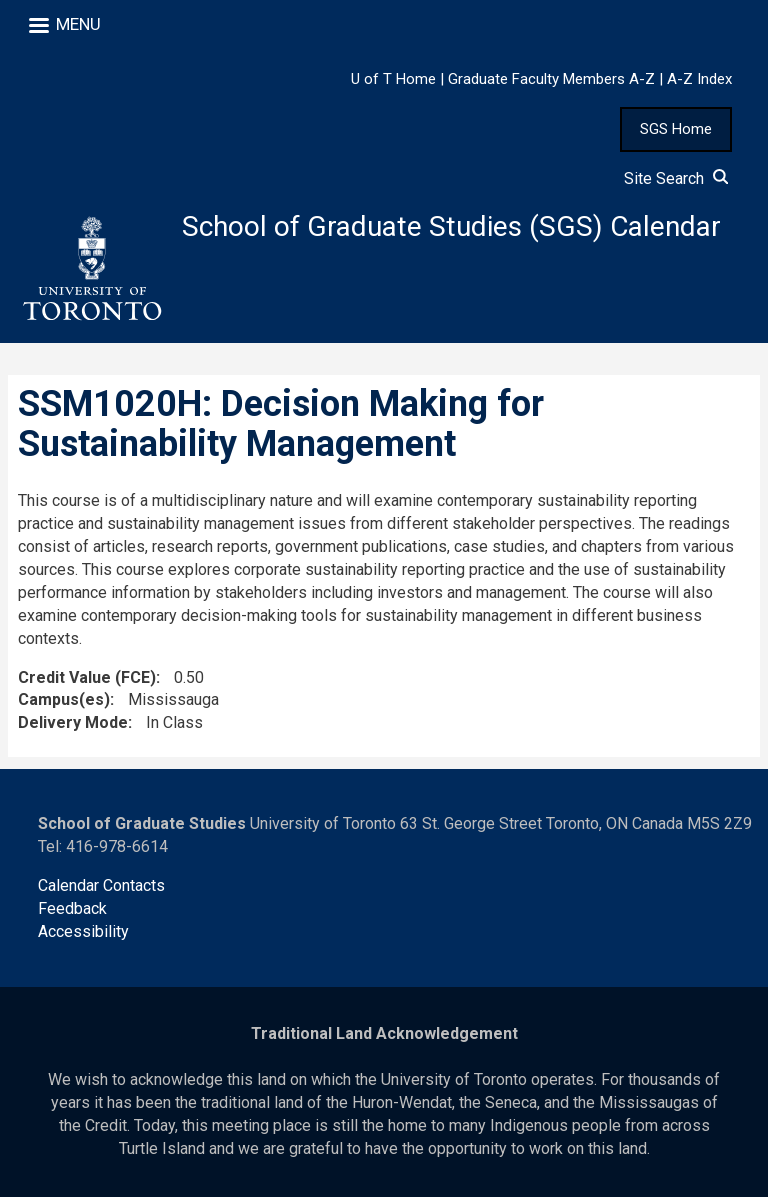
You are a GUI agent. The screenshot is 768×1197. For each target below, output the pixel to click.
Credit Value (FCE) (87, 677)
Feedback (72, 908)
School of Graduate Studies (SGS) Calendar (451, 226)
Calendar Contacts (101, 885)
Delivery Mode (73, 722)
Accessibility (83, 931)
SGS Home (676, 129)
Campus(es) (64, 699)
